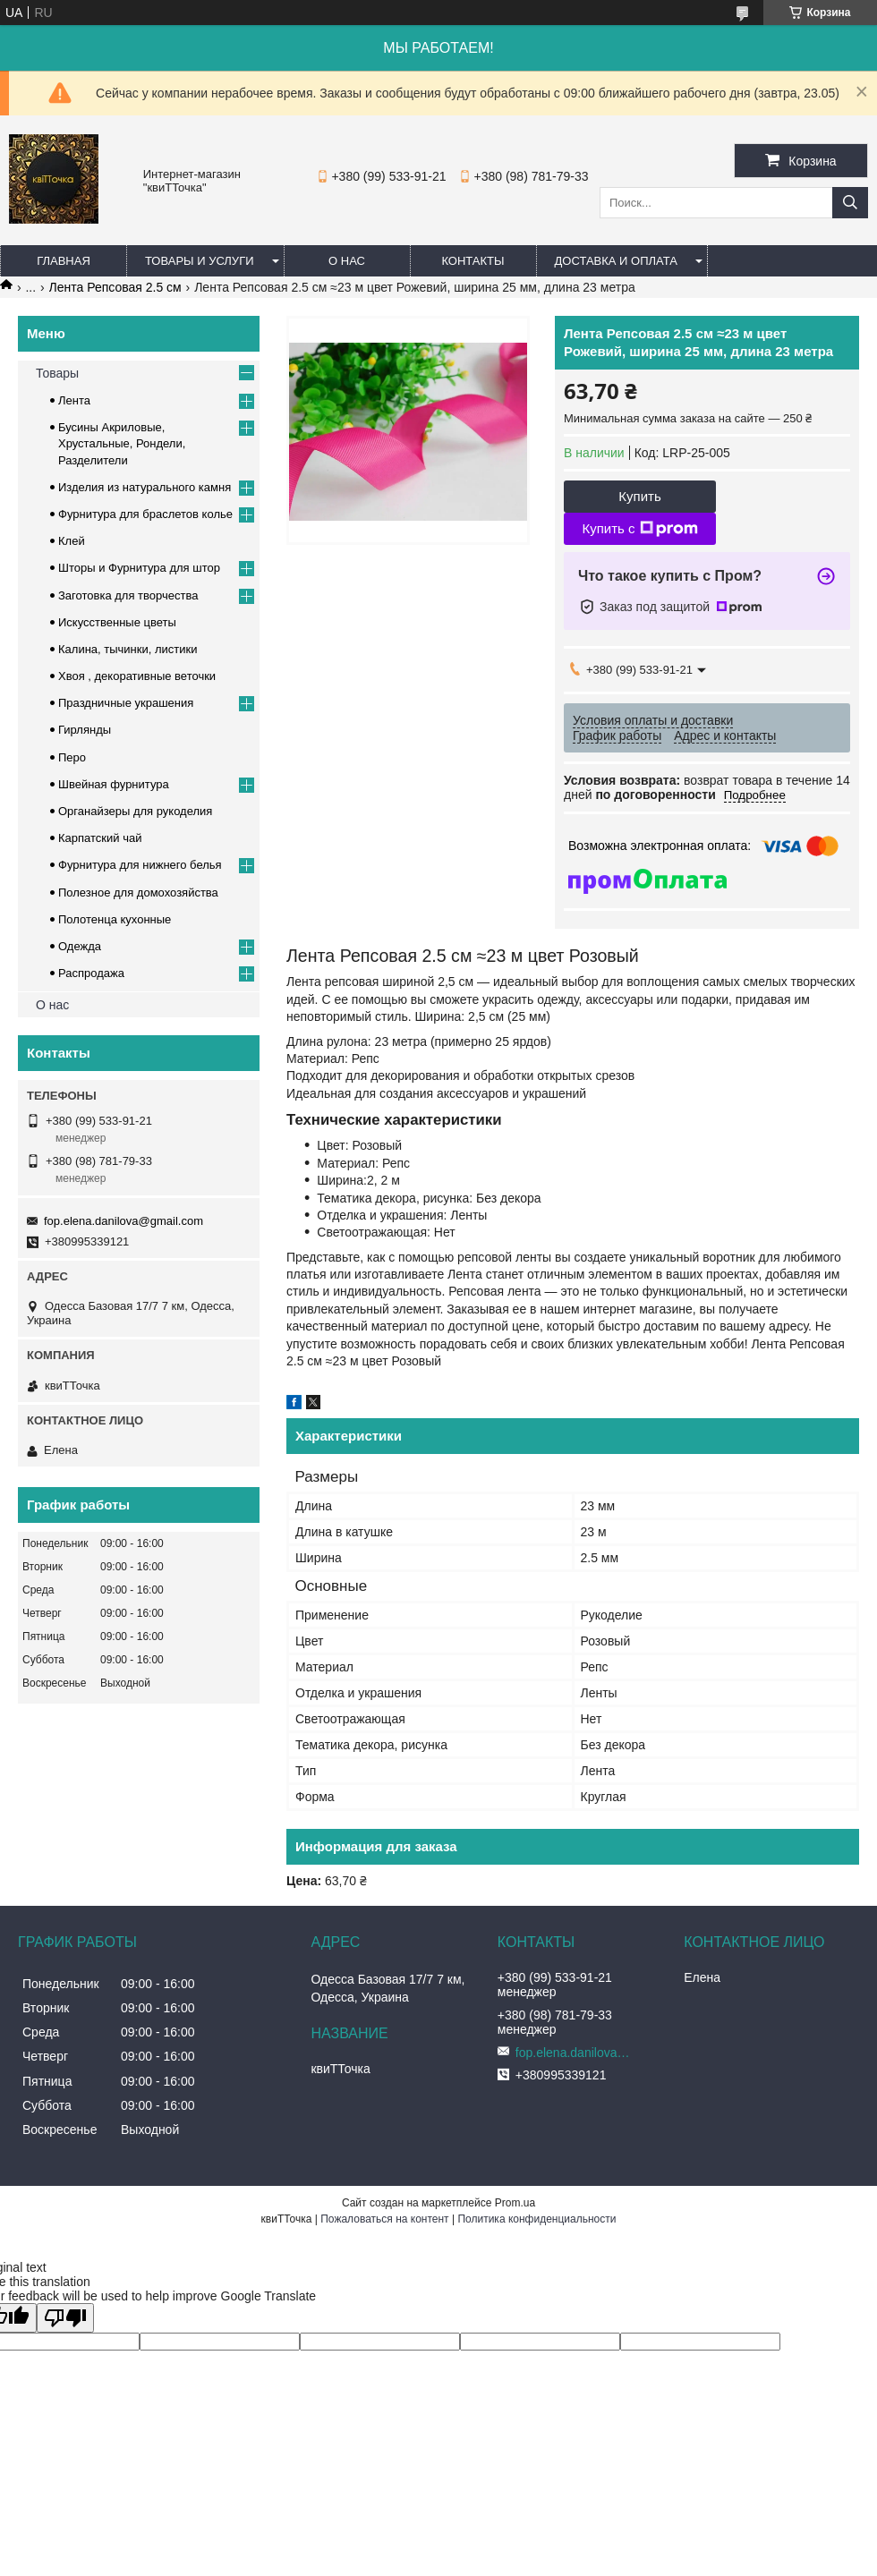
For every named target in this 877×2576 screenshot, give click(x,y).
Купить (639, 496)
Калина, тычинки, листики (127, 649)
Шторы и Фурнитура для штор (139, 567)
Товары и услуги (199, 261)
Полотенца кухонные (114, 919)
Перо (72, 757)
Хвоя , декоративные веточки (137, 676)
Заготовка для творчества (128, 595)
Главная (63, 261)
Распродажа (91, 973)
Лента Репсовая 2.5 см (115, 287)
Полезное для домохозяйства (138, 892)
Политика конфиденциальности (536, 2219)
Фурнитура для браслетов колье (145, 514)
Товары (57, 373)
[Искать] (850, 202)
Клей (71, 541)
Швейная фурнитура (113, 784)
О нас (346, 261)
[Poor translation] (65, 2318)
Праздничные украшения (125, 703)
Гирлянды (84, 729)
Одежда (79, 946)
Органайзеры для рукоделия (135, 811)
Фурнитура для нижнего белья (140, 864)
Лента (74, 400)
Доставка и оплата (616, 261)
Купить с (639, 529)
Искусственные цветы (117, 622)
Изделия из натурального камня (144, 487)
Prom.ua (515, 2203)
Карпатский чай (99, 838)
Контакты (472, 261)
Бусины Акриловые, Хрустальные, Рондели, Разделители (121, 443)
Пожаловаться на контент (384, 2219)
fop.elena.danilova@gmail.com (123, 1221)
